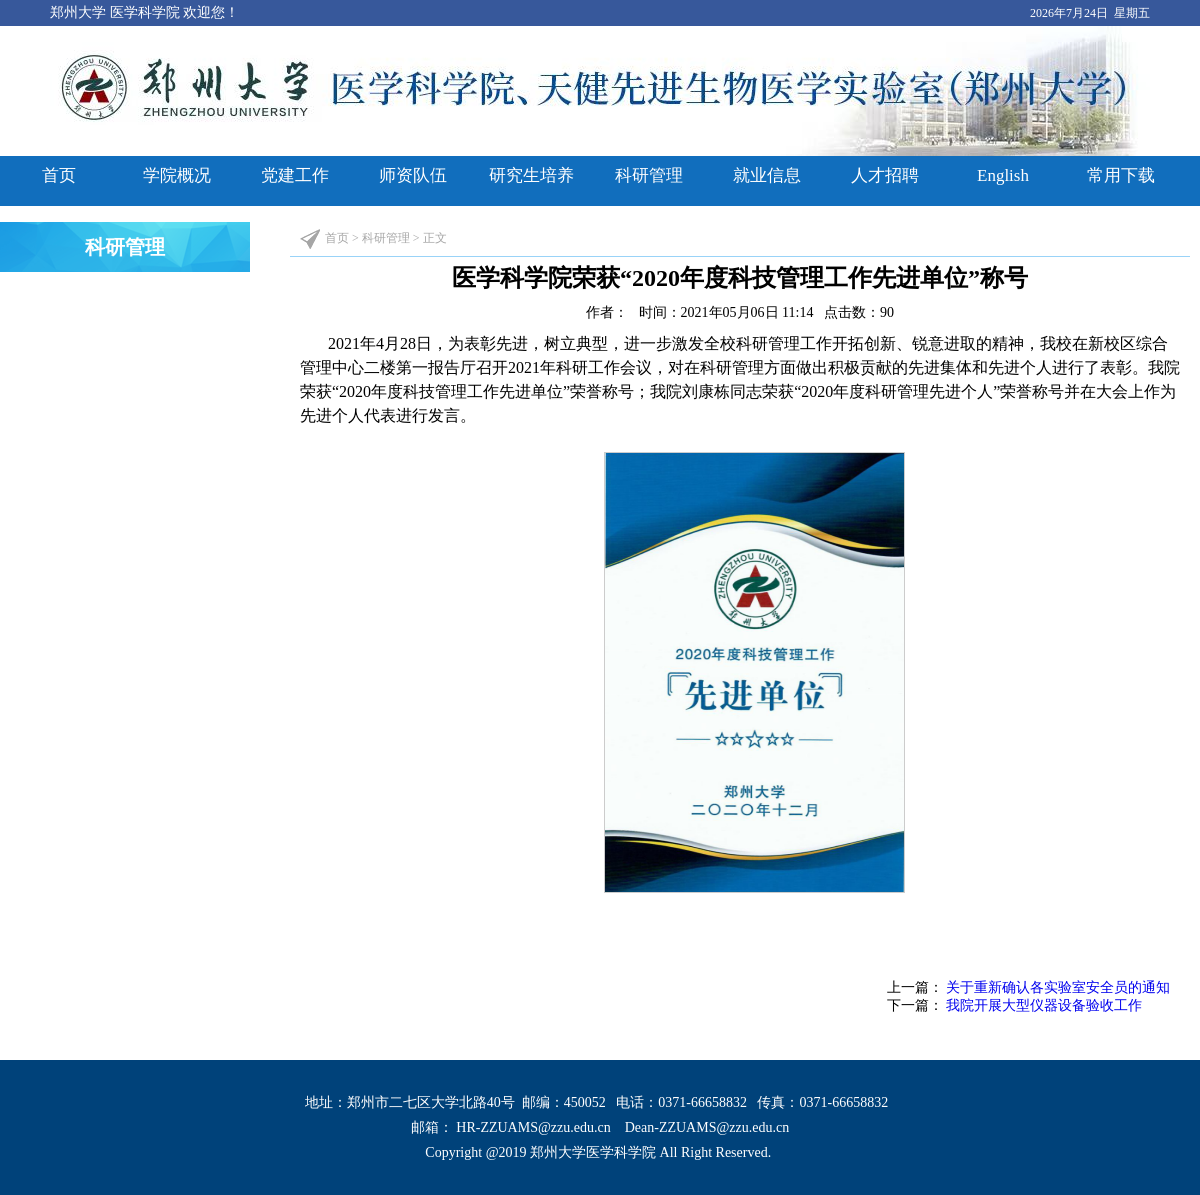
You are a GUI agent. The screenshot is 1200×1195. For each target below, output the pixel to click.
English (1003, 175)
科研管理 (649, 175)
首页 (59, 175)
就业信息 (767, 175)
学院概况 (177, 175)
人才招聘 (885, 175)
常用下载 (1121, 175)
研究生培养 (531, 175)
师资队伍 (413, 175)
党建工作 (295, 175)
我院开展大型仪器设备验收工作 (1044, 1005)
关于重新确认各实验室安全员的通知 (1058, 987)
